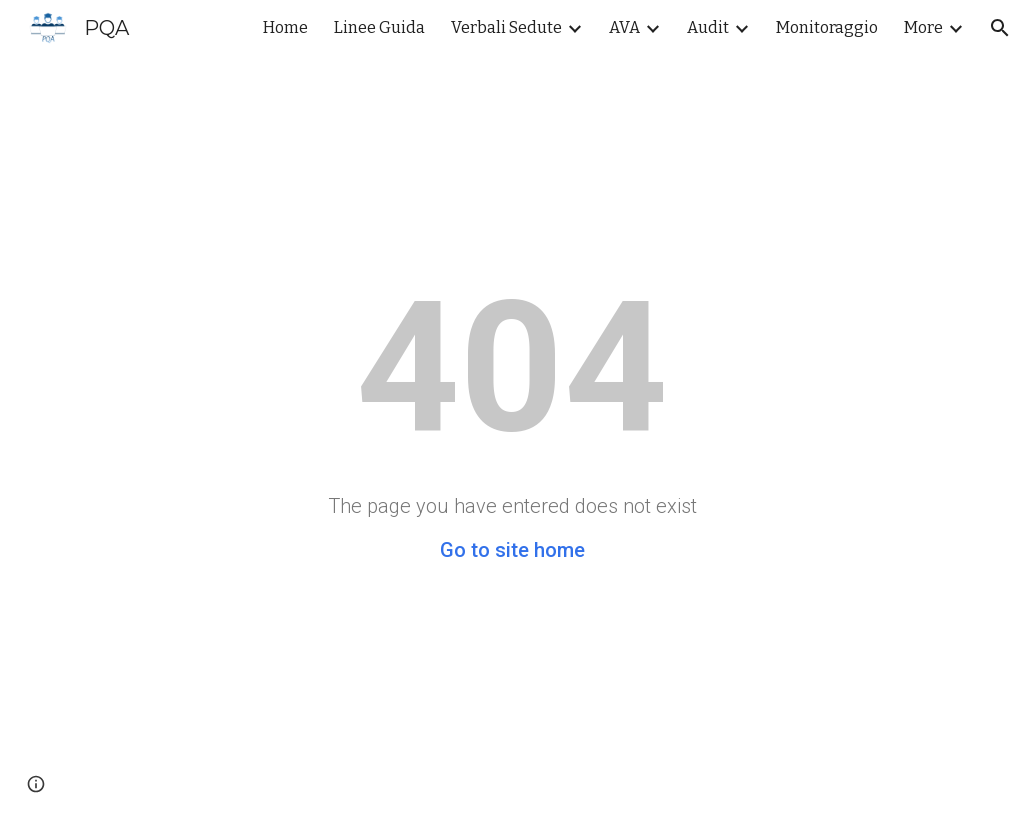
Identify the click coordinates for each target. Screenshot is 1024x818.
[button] (1000, 28)
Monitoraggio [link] (827, 27)
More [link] (923, 27)
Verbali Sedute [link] (506, 27)
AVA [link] (624, 27)
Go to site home (512, 550)
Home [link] (285, 27)
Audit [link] (708, 27)
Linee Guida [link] (379, 27)
